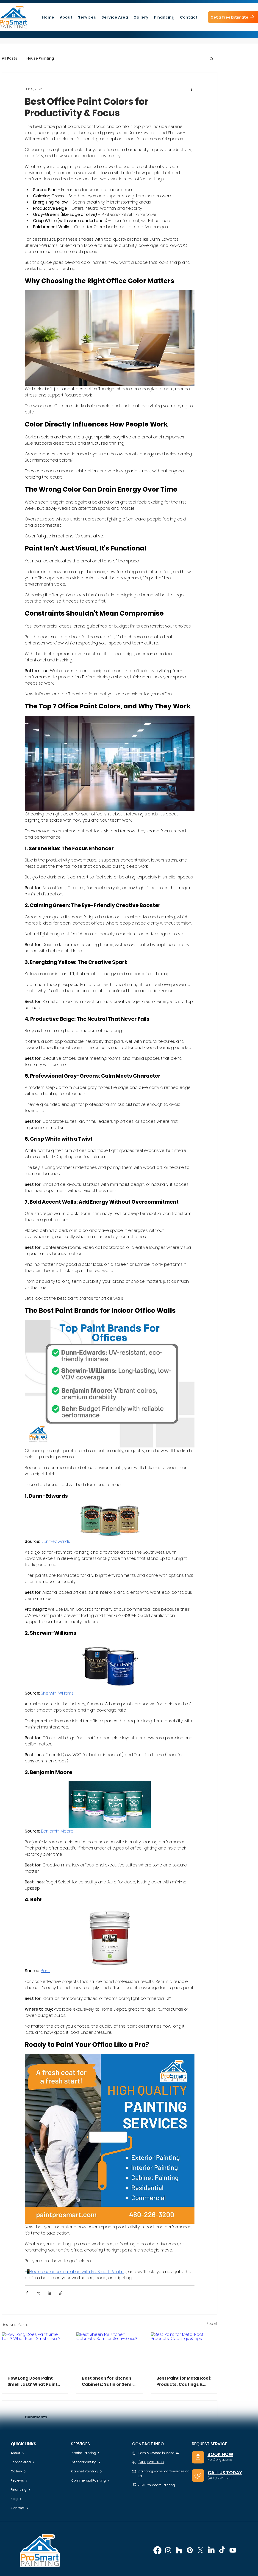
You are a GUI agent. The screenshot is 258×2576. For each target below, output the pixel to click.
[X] (201, 2550)
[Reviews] (23, 2480)
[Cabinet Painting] (90, 2471)
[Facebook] (157, 2550)
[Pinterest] (190, 2550)
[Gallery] (23, 2471)
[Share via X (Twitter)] (38, 2293)
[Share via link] (60, 2293)
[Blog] (23, 2499)
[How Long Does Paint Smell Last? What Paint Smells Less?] (35, 2351)
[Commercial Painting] (94, 2480)
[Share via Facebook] (27, 2293)
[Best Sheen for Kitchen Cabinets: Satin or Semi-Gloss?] (109, 2351)
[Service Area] (23, 2462)
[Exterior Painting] (89, 2462)
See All (212, 2323)
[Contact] (23, 2508)
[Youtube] (233, 2550)
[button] (63, 17)
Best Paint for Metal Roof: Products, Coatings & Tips (183, 2381)
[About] (23, 2453)
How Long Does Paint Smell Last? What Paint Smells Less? (32, 2381)
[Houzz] (179, 2550)
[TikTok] (222, 2550)
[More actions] (191, 89)
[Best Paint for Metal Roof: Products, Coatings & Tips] (184, 2351)
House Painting (40, 58)
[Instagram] (168, 2550)
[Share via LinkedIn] (49, 2293)
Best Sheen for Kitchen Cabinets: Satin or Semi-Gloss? (108, 2381)
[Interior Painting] (89, 2453)
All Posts (9, 58)
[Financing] (23, 2489)
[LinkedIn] (211, 2550)
